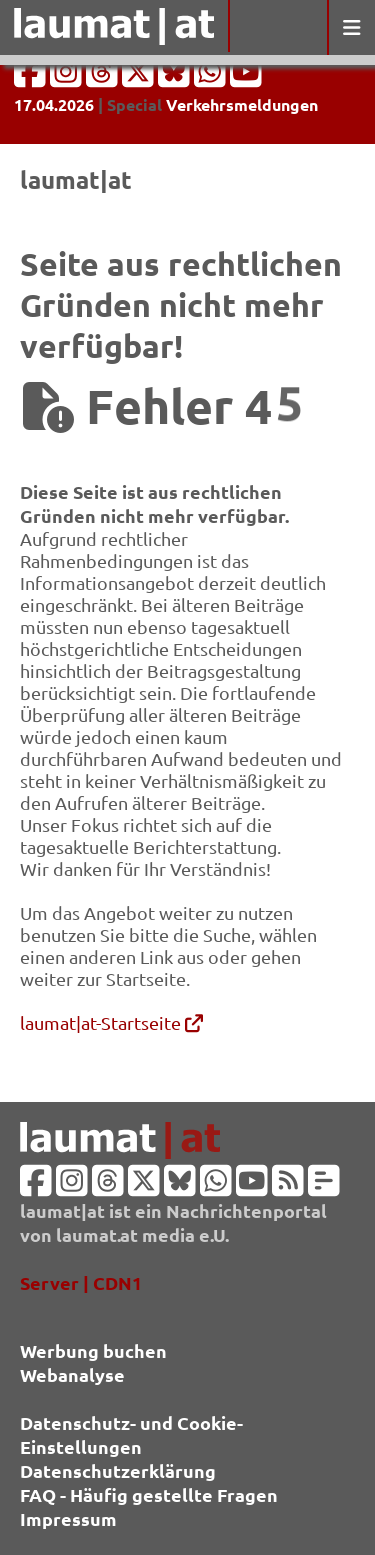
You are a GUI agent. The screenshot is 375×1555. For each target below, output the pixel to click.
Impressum (68, 1518)
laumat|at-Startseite (111, 1022)
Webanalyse (72, 1374)
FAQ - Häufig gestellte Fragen (149, 1494)
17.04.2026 (54, 104)
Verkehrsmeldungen (242, 104)
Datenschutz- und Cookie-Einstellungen (131, 1434)
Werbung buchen (93, 1350)
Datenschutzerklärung (118, 1470)
